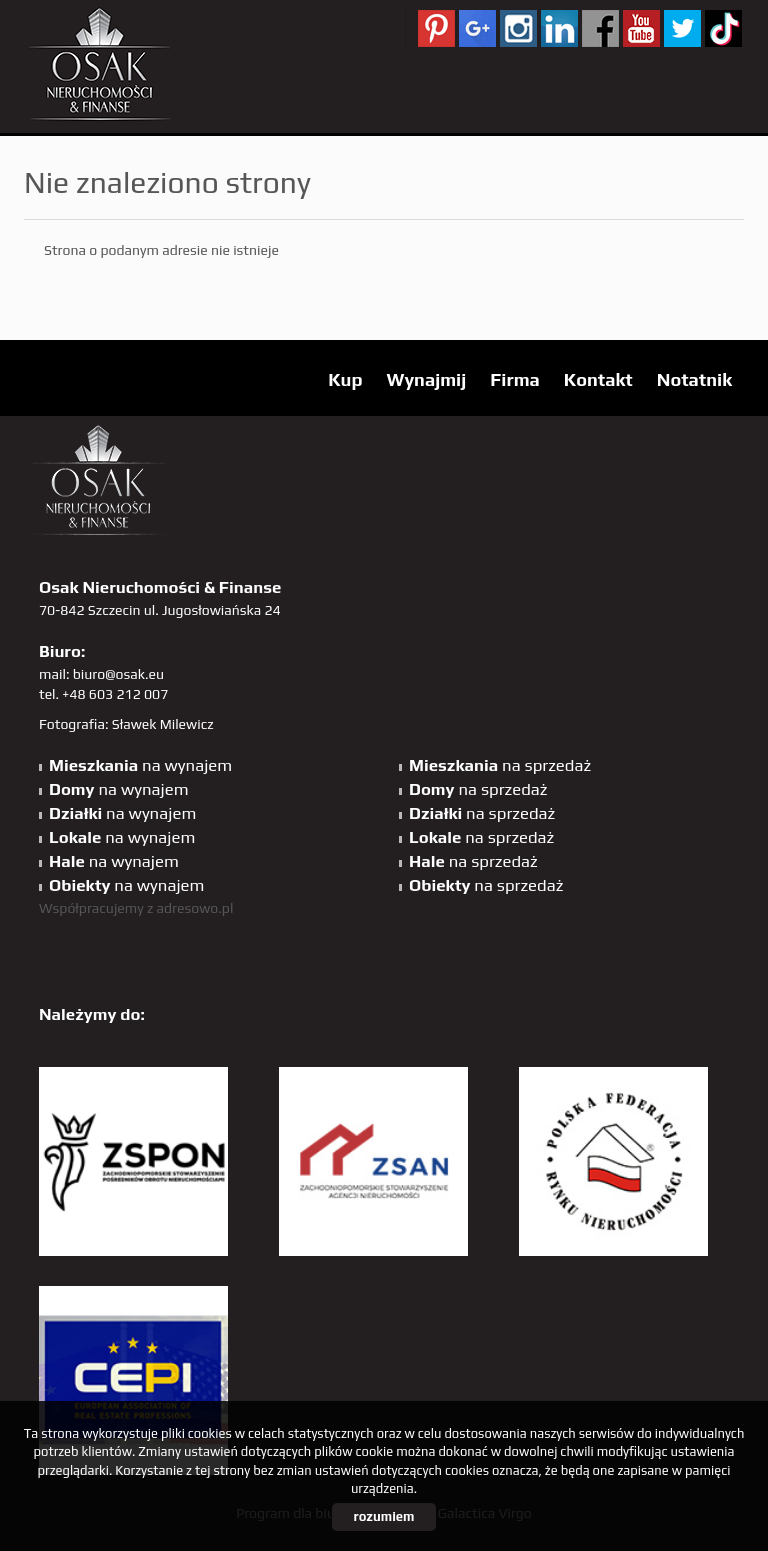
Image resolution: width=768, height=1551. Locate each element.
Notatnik (694, 379)
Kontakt (598, 379)
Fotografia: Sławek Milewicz (126, 724)
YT (641, 28)
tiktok (723, 28)
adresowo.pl (195, 908)
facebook (600, 28)
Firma (515, 379)
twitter (682, 28)
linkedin (559, 28)
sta (518, 28)
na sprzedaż (500, 765)
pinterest (436, 28)
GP (477, 28)
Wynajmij (426, 379)
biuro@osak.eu (118, 674)
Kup (345, 379)
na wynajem (140, 765)
